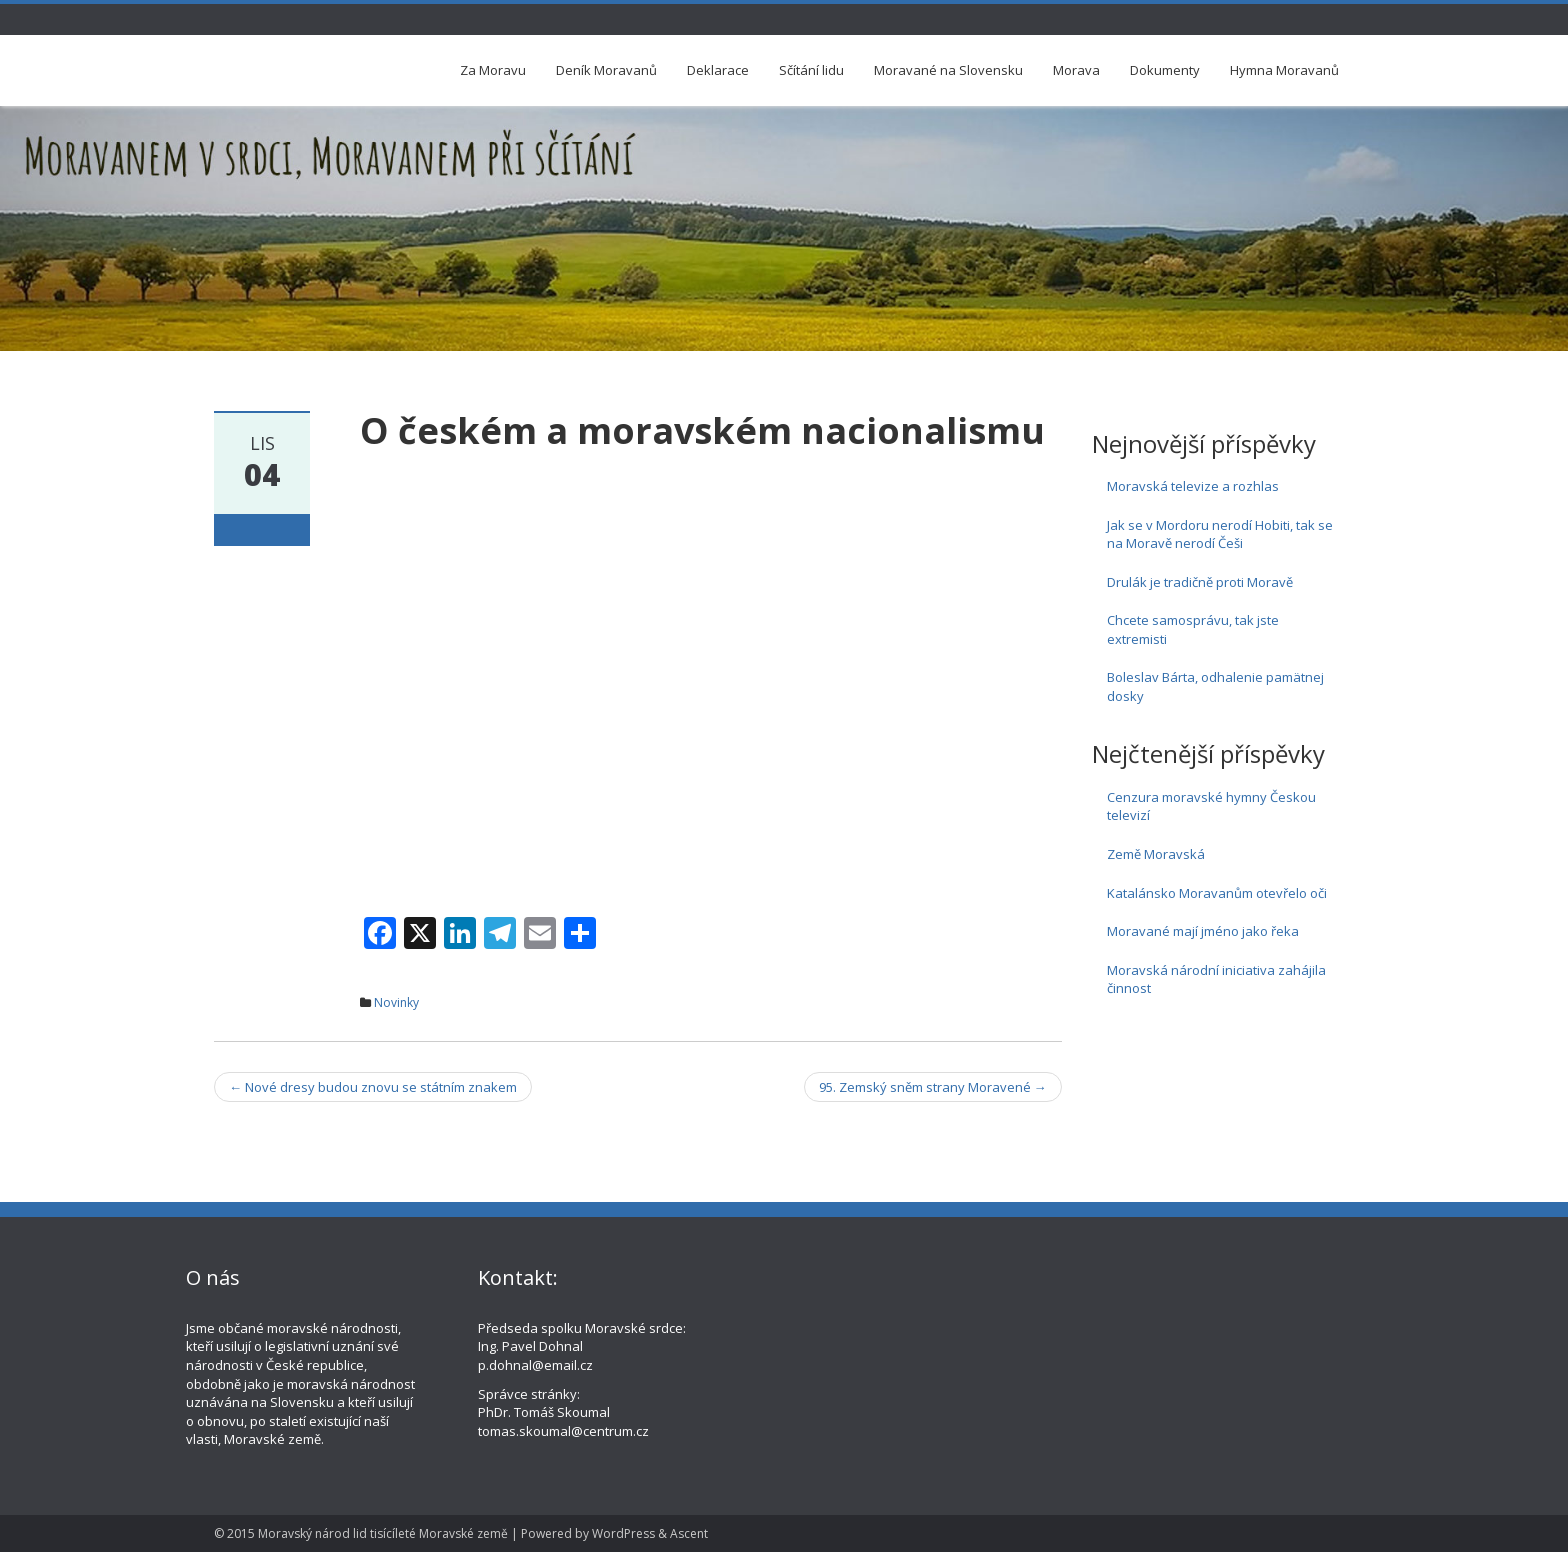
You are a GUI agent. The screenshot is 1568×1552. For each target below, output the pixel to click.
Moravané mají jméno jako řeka (1203, 931)
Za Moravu (493, 70)
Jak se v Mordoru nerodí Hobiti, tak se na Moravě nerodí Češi (1220, 534)
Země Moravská (1156, 854)
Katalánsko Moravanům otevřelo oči (1217, 893)
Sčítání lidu (811, 70)
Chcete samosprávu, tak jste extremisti (1193, 629)
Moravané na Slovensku (948, 70)
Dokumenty (1165, 70)
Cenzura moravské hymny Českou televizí (1211, 806)
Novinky (396, 1002)
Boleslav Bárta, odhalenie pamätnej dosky (1215, 686)
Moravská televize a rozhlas (1193, 486)
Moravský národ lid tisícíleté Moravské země (383, 1533)
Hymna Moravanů (1284, 70)
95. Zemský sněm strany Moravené (933, 1087)
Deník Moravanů (606, 70)
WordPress (623, 1533)
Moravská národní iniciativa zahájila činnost (1216, 979)
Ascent (689, 1533)
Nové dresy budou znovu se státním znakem (373, 1087)
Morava (1076, 70)
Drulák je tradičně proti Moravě (1200, 582)
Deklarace (718, 70)
